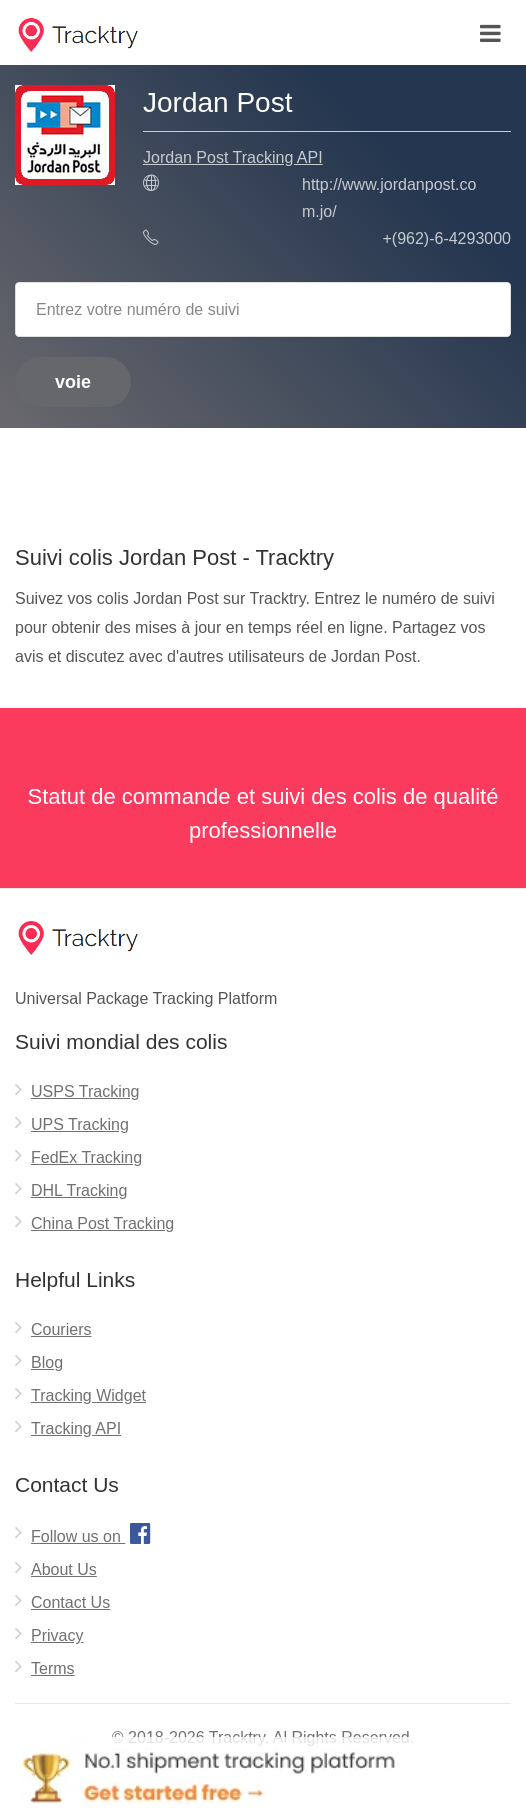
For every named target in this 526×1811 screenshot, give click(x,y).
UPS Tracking (80, 1124)
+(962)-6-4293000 (446, 238)
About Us (64, 1569)
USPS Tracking (85, 1091)
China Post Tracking (102, 1223)
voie (73, 382)
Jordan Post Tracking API (233, 157)
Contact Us (70, 1602)
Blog (47, 1362)
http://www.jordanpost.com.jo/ (389, 198)
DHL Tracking (79, 1190)
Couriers (61, 1329)
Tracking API (76, 1428)
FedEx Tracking (86, 1157)
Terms (53, 1668)
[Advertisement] (263, 479)
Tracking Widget (88, 1395)
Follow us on (93, 1533)
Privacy (57, 1635)
